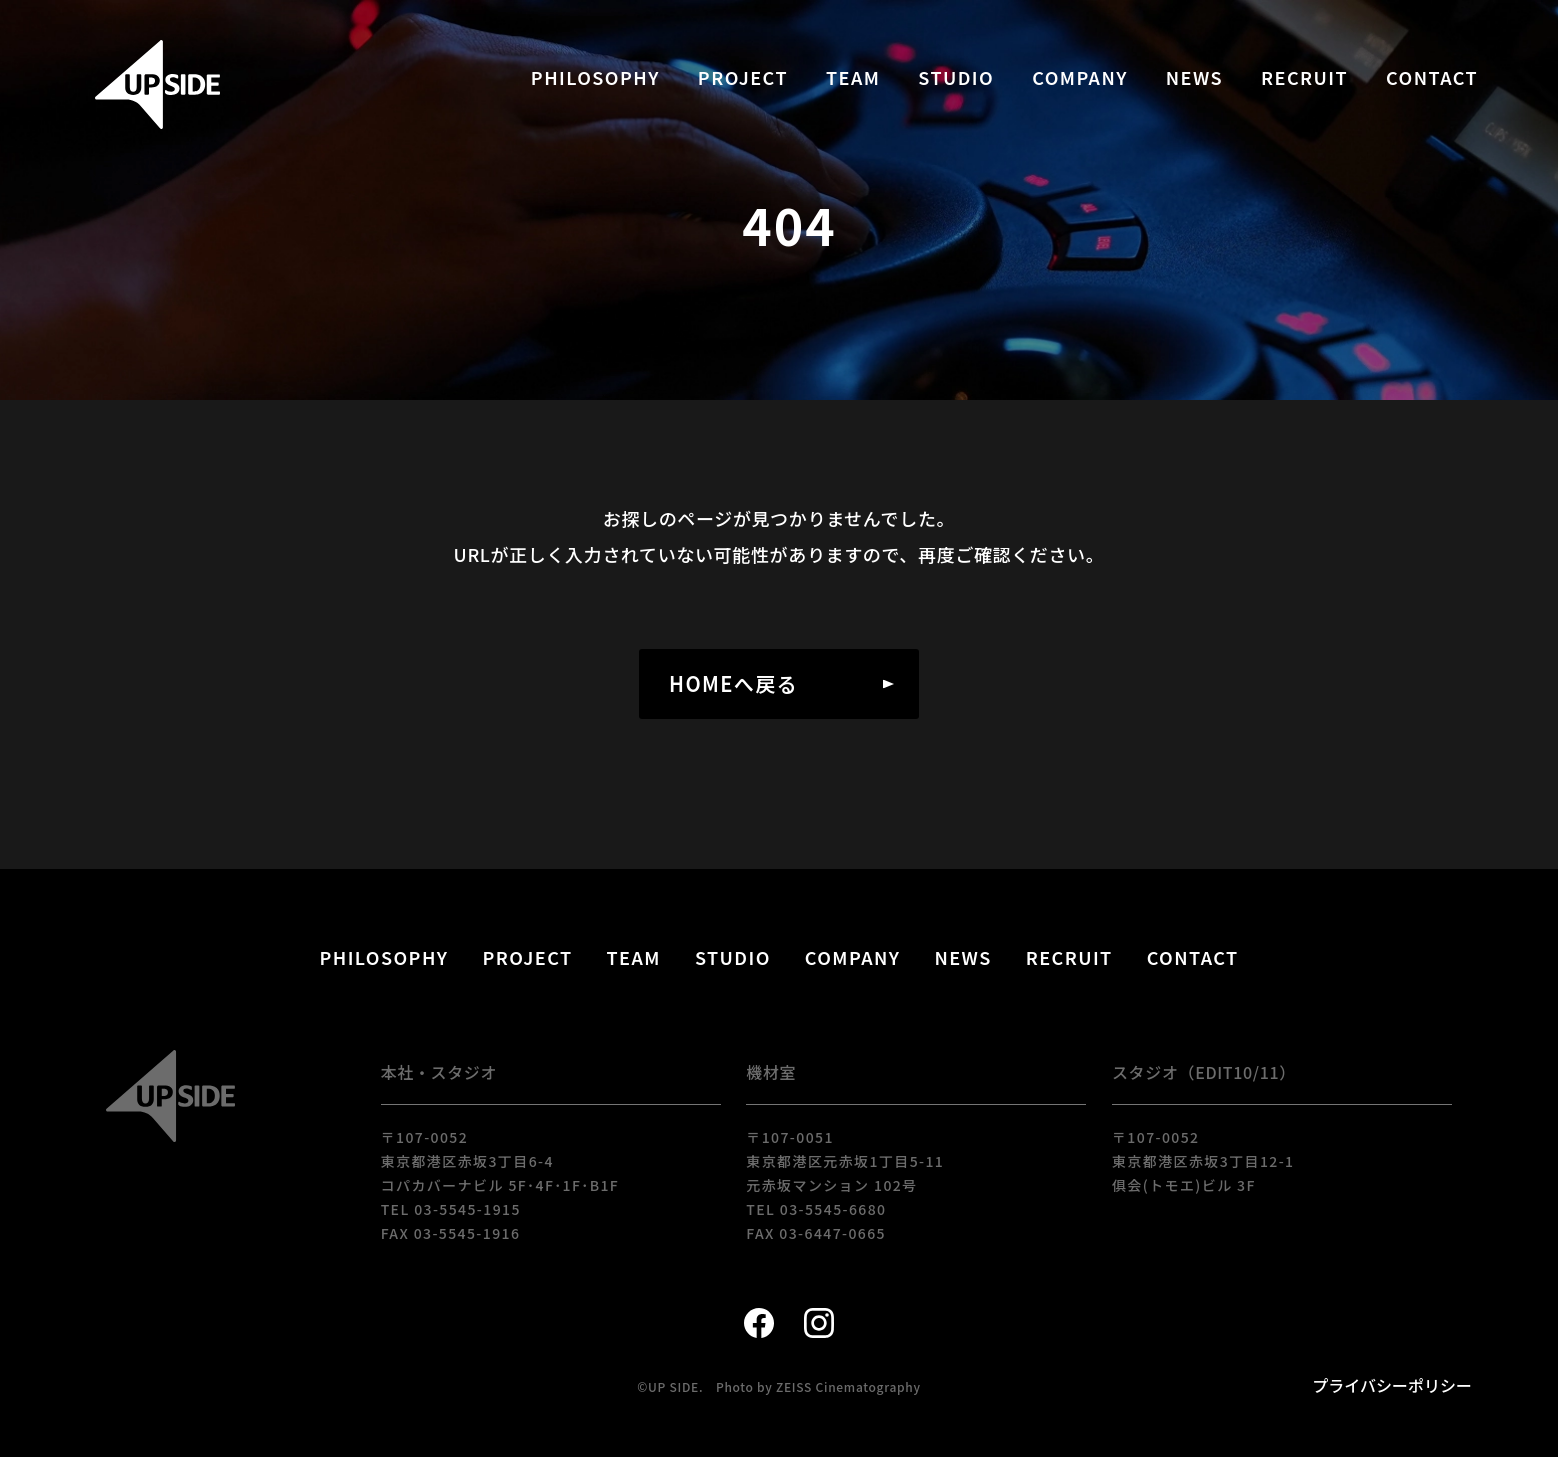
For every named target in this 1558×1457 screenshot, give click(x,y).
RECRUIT (1304, 77)
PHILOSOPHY (595, 77)
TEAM (853, 77)
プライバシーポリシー (1392, 1385)
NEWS (1194, 77)
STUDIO (956, 77)
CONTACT (1432, 77)
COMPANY (1080, 77)
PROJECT (743, 77)
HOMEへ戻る (733, 683)
